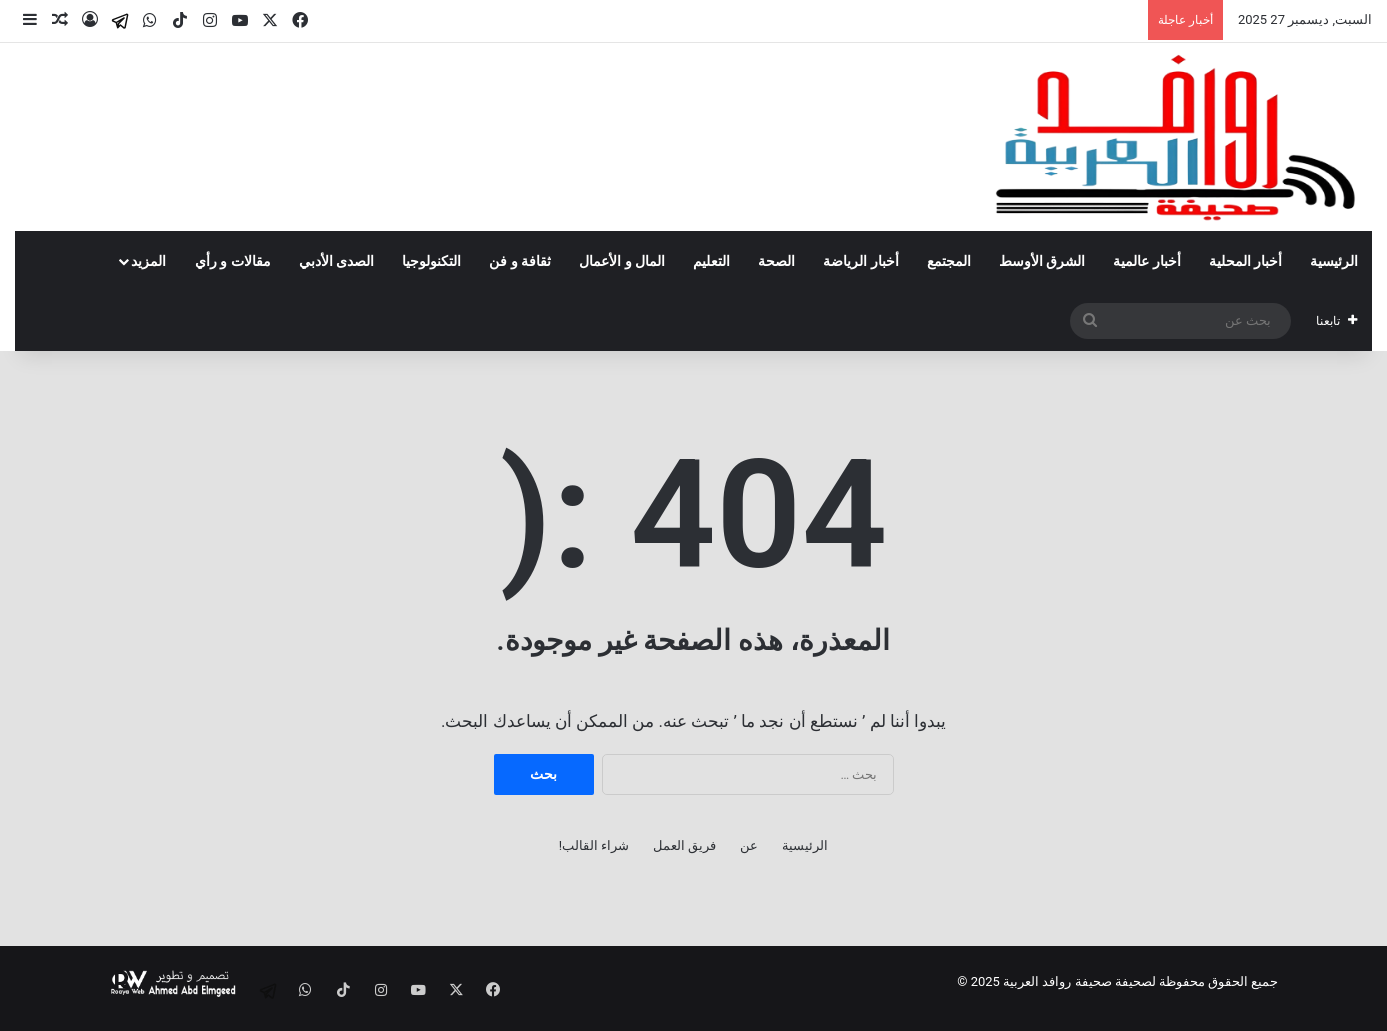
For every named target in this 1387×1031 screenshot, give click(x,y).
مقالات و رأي (233, 261)
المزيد (148, 261)
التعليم (711, 261)
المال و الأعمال (622, 261)
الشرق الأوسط (1042, 261)
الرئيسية (1334, 261)
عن (749, 845)
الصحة (776, 261)
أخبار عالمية (1146, 261)
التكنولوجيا (431, 261)
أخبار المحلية (1245, 261)
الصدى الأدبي (336, 261)
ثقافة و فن (520, 261)
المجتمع (949, 261)
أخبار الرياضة (860, 261)
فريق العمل (684, 845)
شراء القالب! (594, 845)
